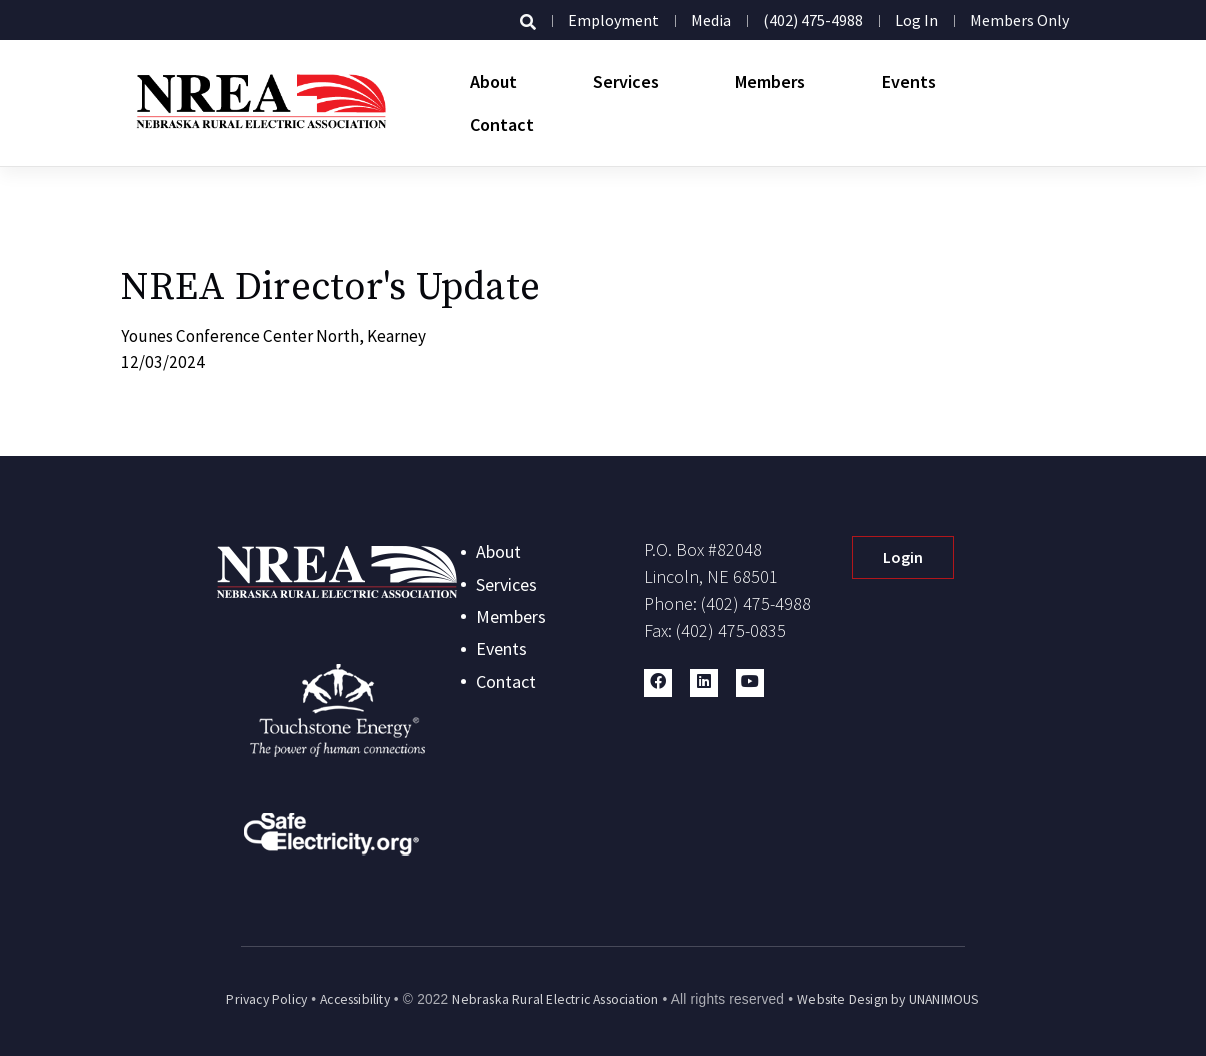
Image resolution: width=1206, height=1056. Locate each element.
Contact (502, 124)
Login (903, 557)
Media (711, 20)
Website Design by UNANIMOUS (888, 999)
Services (626, 81)
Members (770, 81)
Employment (613, 20)
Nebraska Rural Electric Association (555, 999)
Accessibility (355, 999)
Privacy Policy (266, 999)
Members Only (1019, 20)
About (493, 81)
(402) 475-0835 (731, 630)
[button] (658, 683)
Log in (916, 20)
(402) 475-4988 (813, 20)
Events (909, 81)
